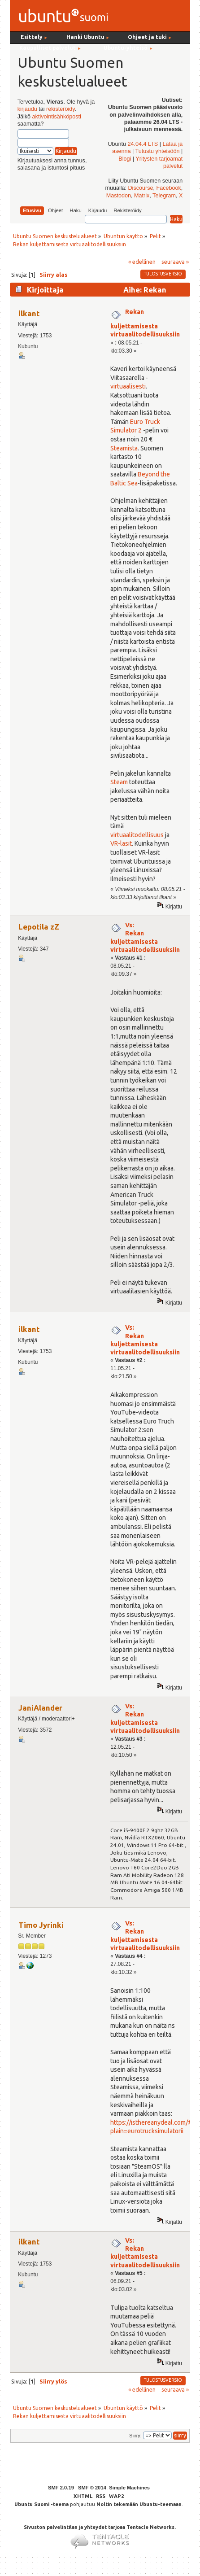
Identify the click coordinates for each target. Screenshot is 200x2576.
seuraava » (175, 261)
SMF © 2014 (92, 2487)
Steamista (124, 448)
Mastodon (118, 195)
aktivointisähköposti (56, 117)
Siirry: (135, 2435)
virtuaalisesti (128, 386)
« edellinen (142, 261)
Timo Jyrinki (41, 1925)
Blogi (124, 159)
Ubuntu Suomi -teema (41, 2504)
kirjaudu (27, 109)
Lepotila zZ (38, 926)
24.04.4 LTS (143, 144)
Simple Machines (129, 2487)
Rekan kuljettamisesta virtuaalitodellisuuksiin (145, 323)
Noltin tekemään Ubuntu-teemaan (139, 2504)
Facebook (169, 188)
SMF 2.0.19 (61, 2487)
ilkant (28, 313)
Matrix (141, 195)
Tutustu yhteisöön (157, 151)
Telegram (164, 195)
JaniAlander (40, 1707)
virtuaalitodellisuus (137, 834)
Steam (119, 782)
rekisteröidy (60, 109)
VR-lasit (121, 843)
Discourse (140, 188)
